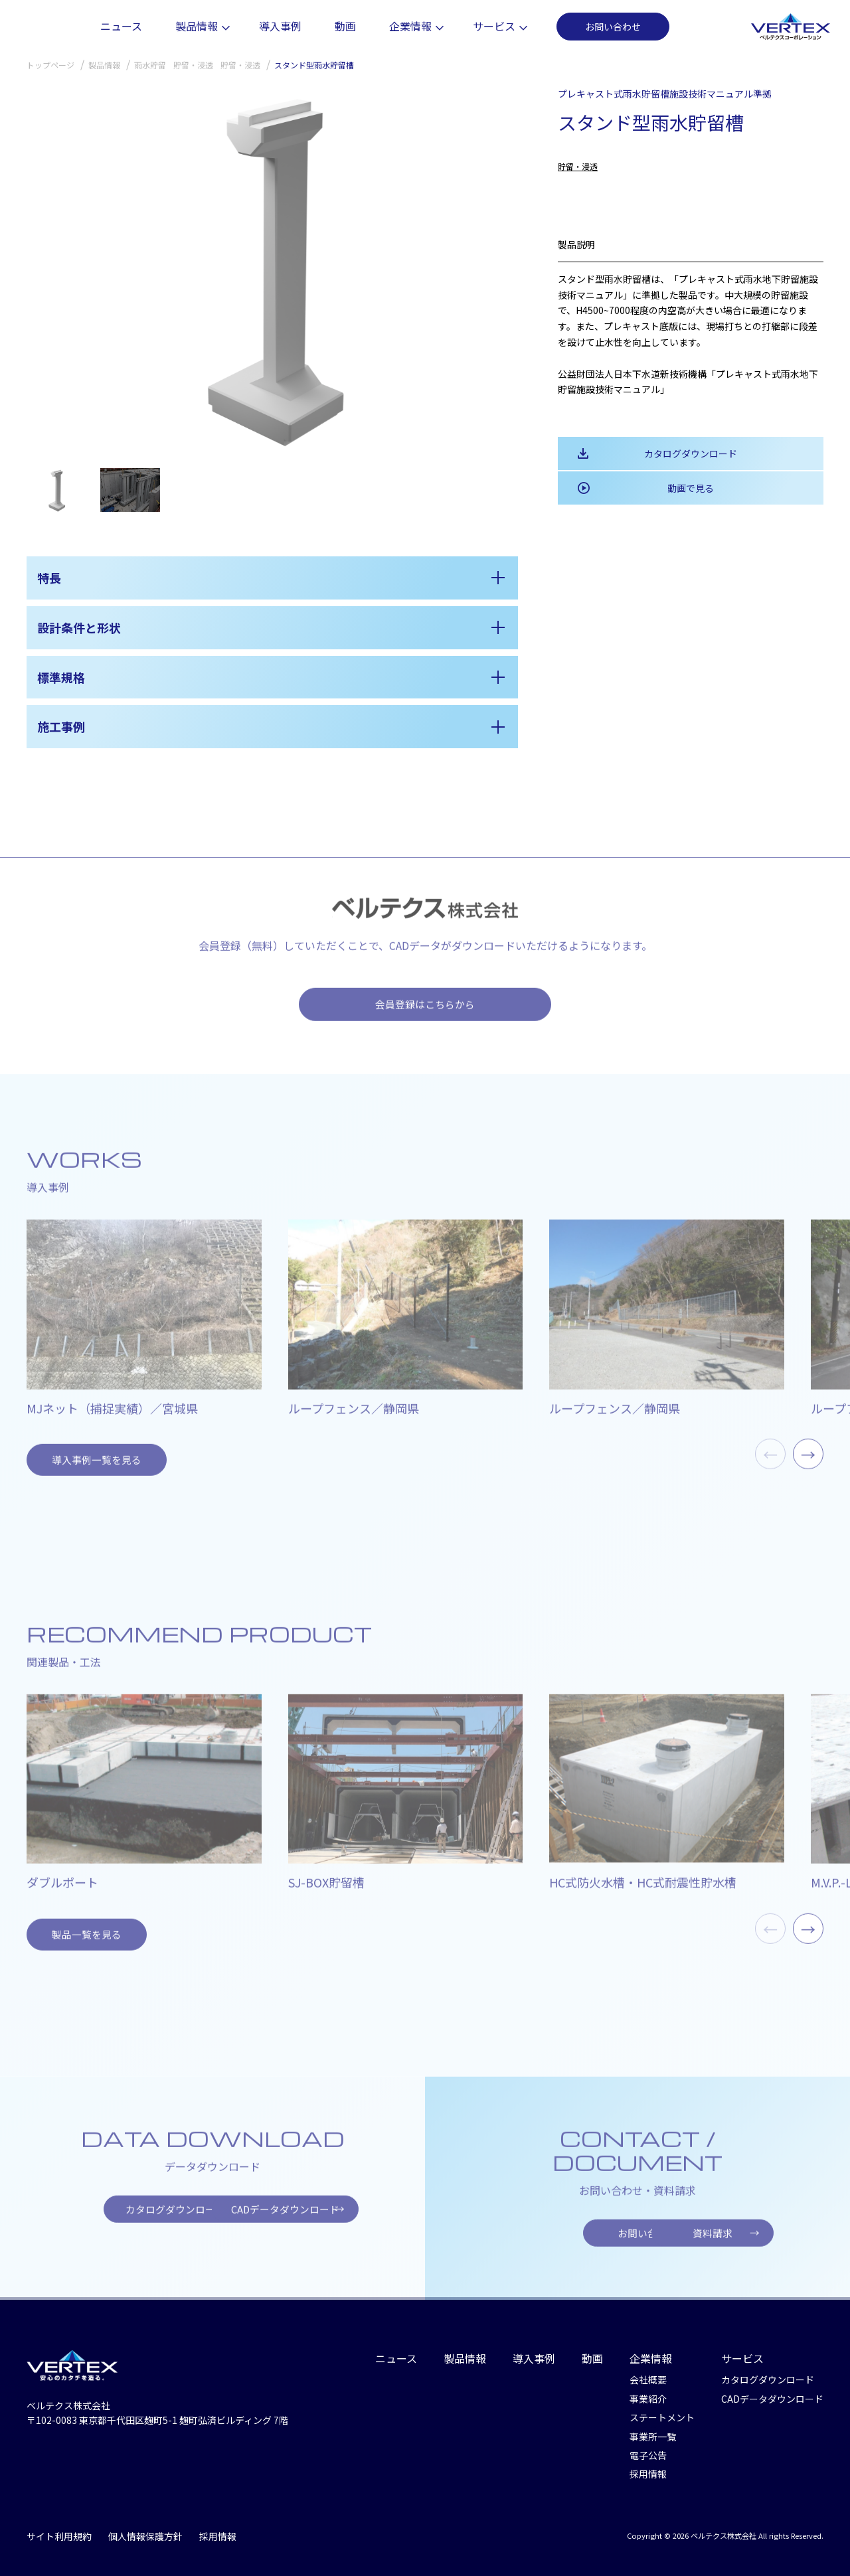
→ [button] (808, 1470)
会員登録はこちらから (425, 1020)
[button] (502, 270)
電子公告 (648, 2448)
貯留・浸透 (578, 166)
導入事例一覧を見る (91, 1474)
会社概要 (648, 2372)
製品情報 (258, 26)
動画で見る (690, 488)
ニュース (179, 26)
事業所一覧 (653, 2429)
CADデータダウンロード (310, 2219)
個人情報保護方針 (145, 2529)
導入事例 (338, 26)
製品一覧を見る (81, 1946)
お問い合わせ (671, 26)
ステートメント (662, 2410)
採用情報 (648, 2466)
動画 (403, 26)
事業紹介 (648, 2391)
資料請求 (751, 2243)
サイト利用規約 (59, 2529)
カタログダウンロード (690, 453)
